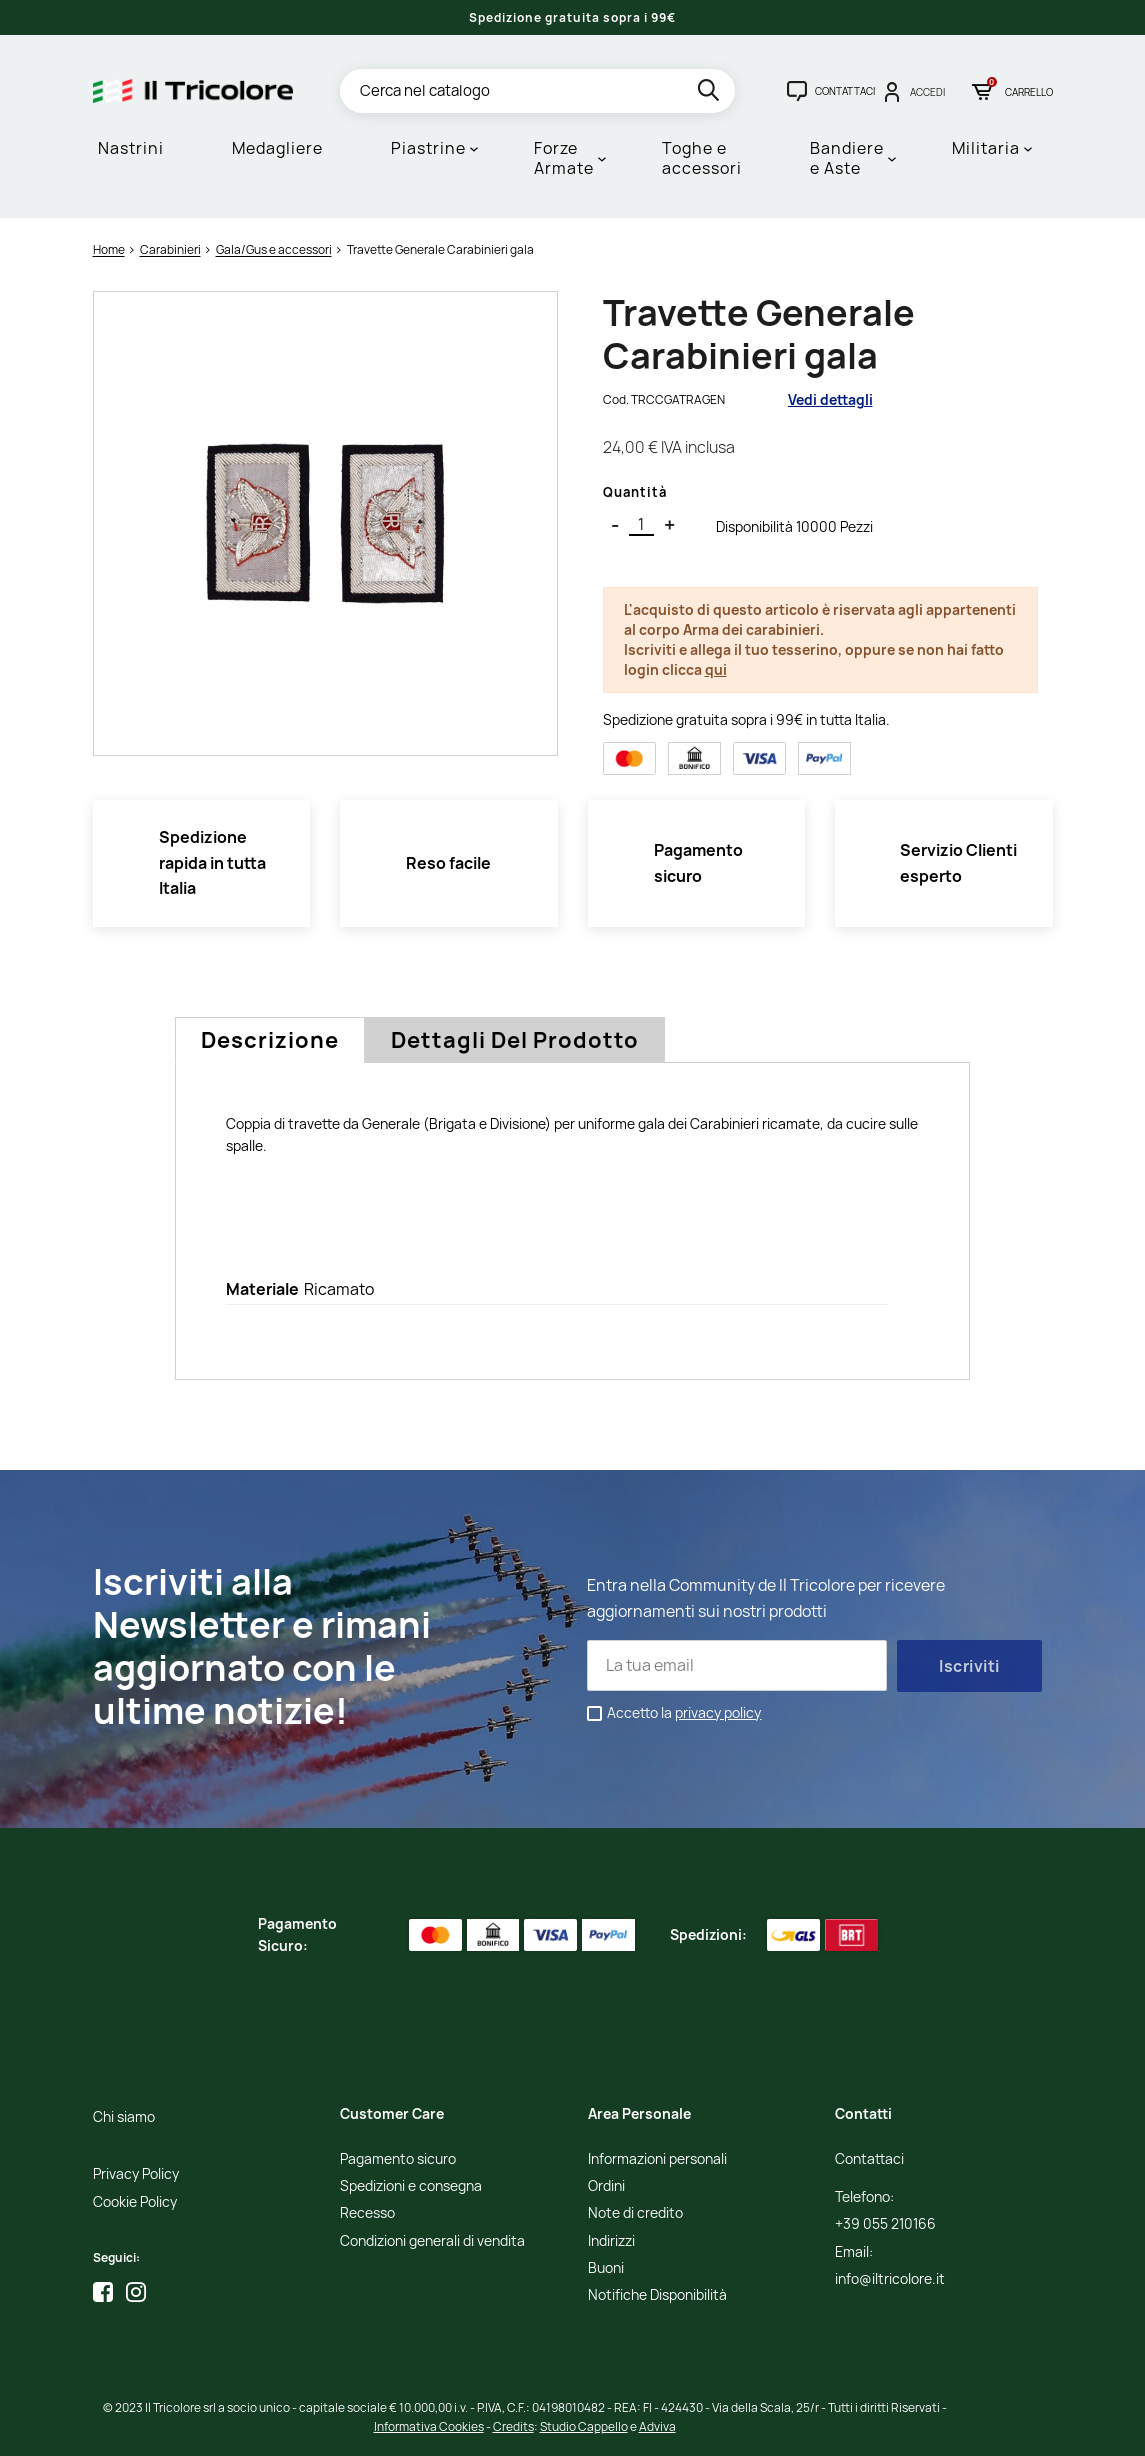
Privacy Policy (136, 2174)
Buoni (606, 2268)
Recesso (367, 2213)
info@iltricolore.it (890, 2279)
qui (716, 669)
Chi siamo (124, 2117)
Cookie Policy (135, 2202)
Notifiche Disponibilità (657, 2295)
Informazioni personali (657, 2159)
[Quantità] (641, 525)
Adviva (657, 2426)
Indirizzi (611, 2241)
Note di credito (635, 2213)
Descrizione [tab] (270, 1040)
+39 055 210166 (885, 2224)
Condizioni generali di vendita (432, 2241)
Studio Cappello (584, 2426)
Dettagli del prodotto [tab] (515, 1040)
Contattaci (869, 2159)
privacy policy (718, 1712)
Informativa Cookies (429, 2426)
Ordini (606, 2186)
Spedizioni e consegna (411, 2186)
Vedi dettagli (830, 399)
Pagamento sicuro (398, 2159)
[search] (710, 93)
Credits (513, 2426)
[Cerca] (537, 91)
